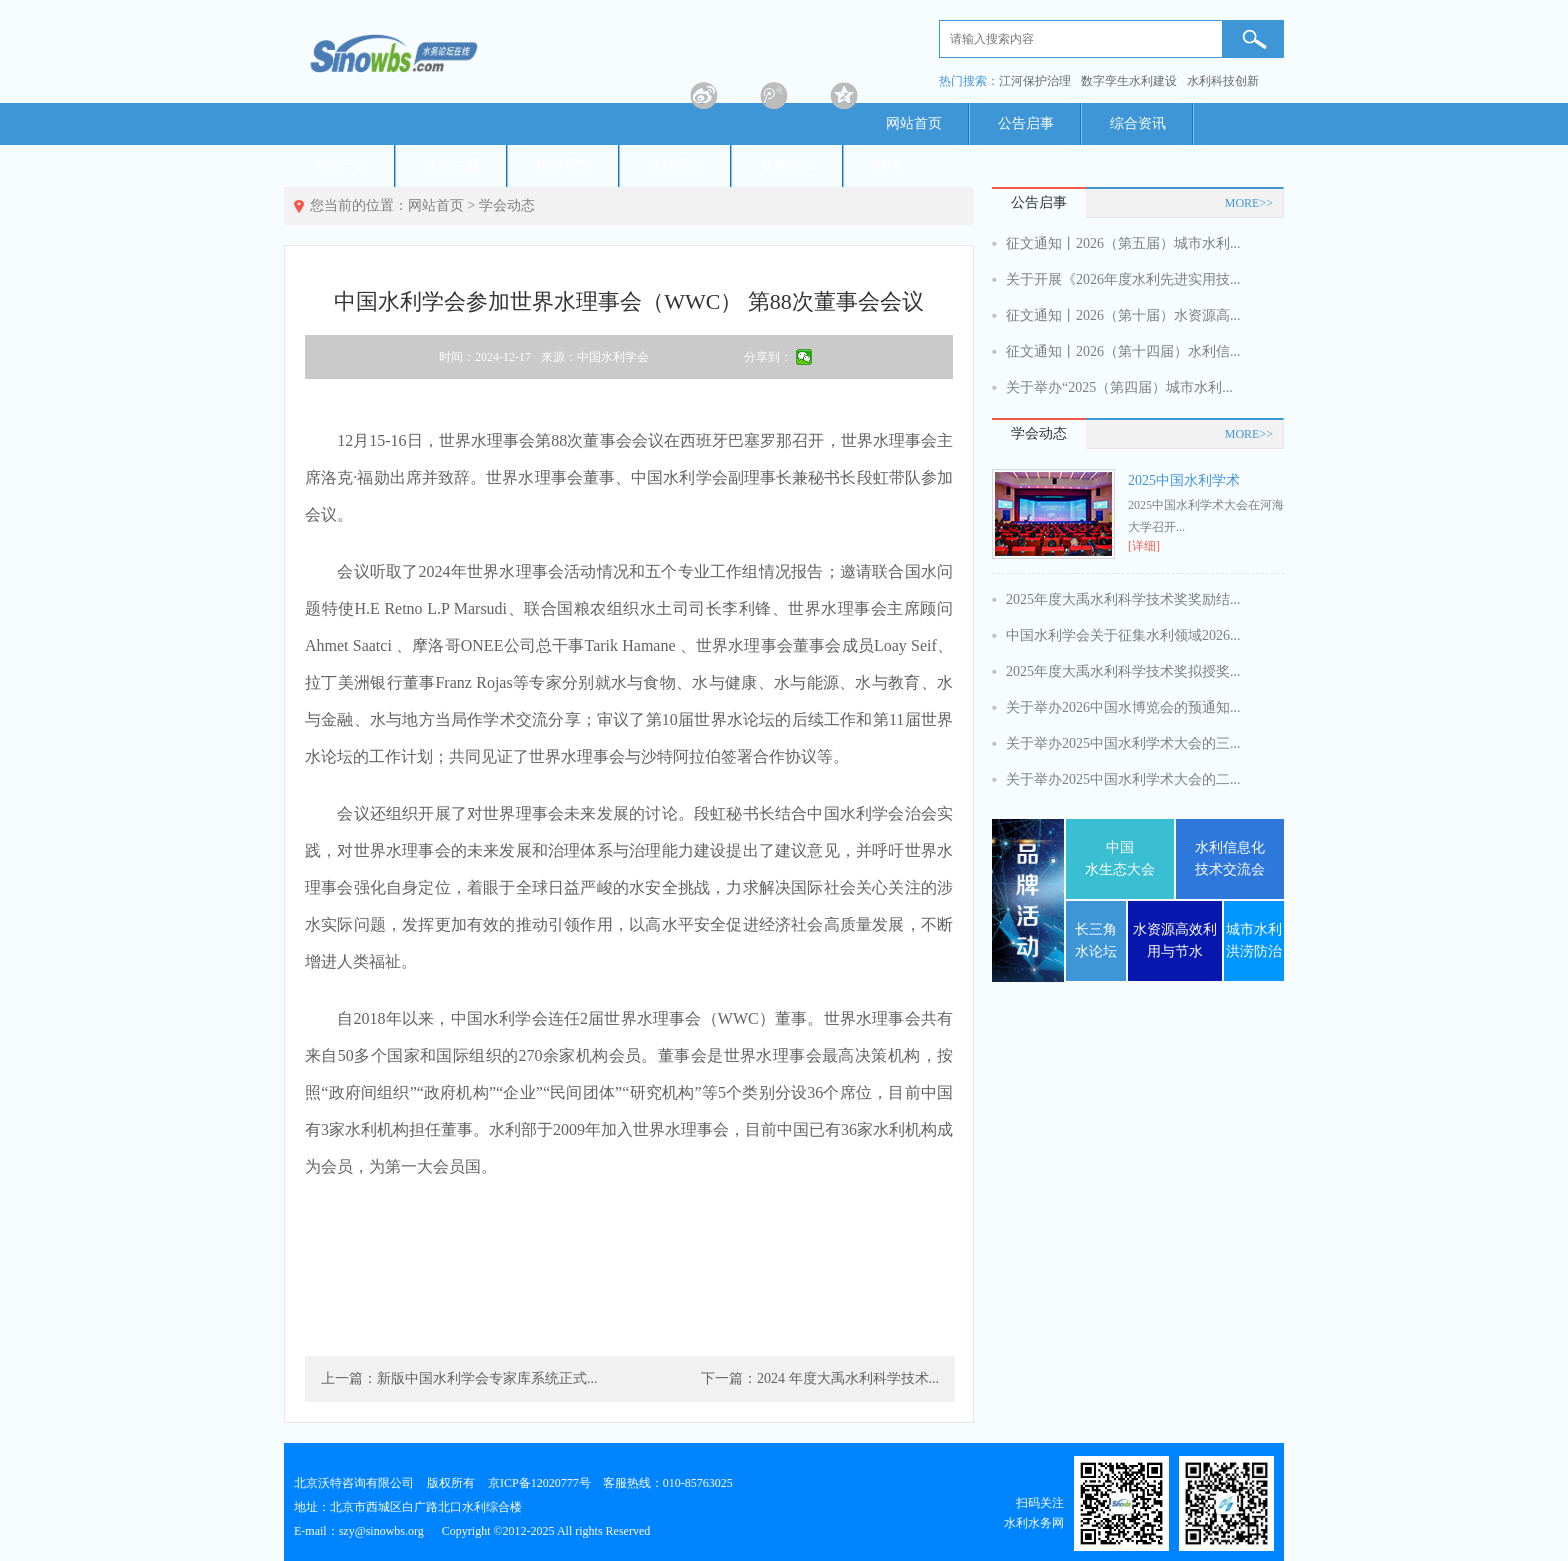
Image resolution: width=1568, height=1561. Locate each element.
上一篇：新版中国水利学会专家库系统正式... (459, 1378)
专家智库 (788, 165)
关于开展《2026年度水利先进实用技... (1123, 279)
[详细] (1144, 546)
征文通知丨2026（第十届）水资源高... (1123, 315)
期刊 (886, 165)
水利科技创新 (1223, 81)
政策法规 (452, 165)
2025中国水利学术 (1184, 480)
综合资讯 (1138, 123)
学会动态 (507, 205)
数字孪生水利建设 (1129, 81)
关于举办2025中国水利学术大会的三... (1123, 743)
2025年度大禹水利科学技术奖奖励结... (1123, 599)
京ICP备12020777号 (539, 1483)
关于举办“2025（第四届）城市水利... (1119, 387)
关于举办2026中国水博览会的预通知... (1123, 707)
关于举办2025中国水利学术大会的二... (1123, 779)
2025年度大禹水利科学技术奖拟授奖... (1123, 671)
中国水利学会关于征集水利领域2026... (1123, 635)
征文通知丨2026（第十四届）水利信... (1123, 351)
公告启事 (1026, 123)
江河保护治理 (1035, 81)
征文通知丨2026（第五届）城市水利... (1123, 243)
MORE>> (1249, 203)
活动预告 (676, 165)
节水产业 (340, 165)
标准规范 (564, 165)
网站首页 (914, 123)
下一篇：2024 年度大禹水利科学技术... (820, 1378)
